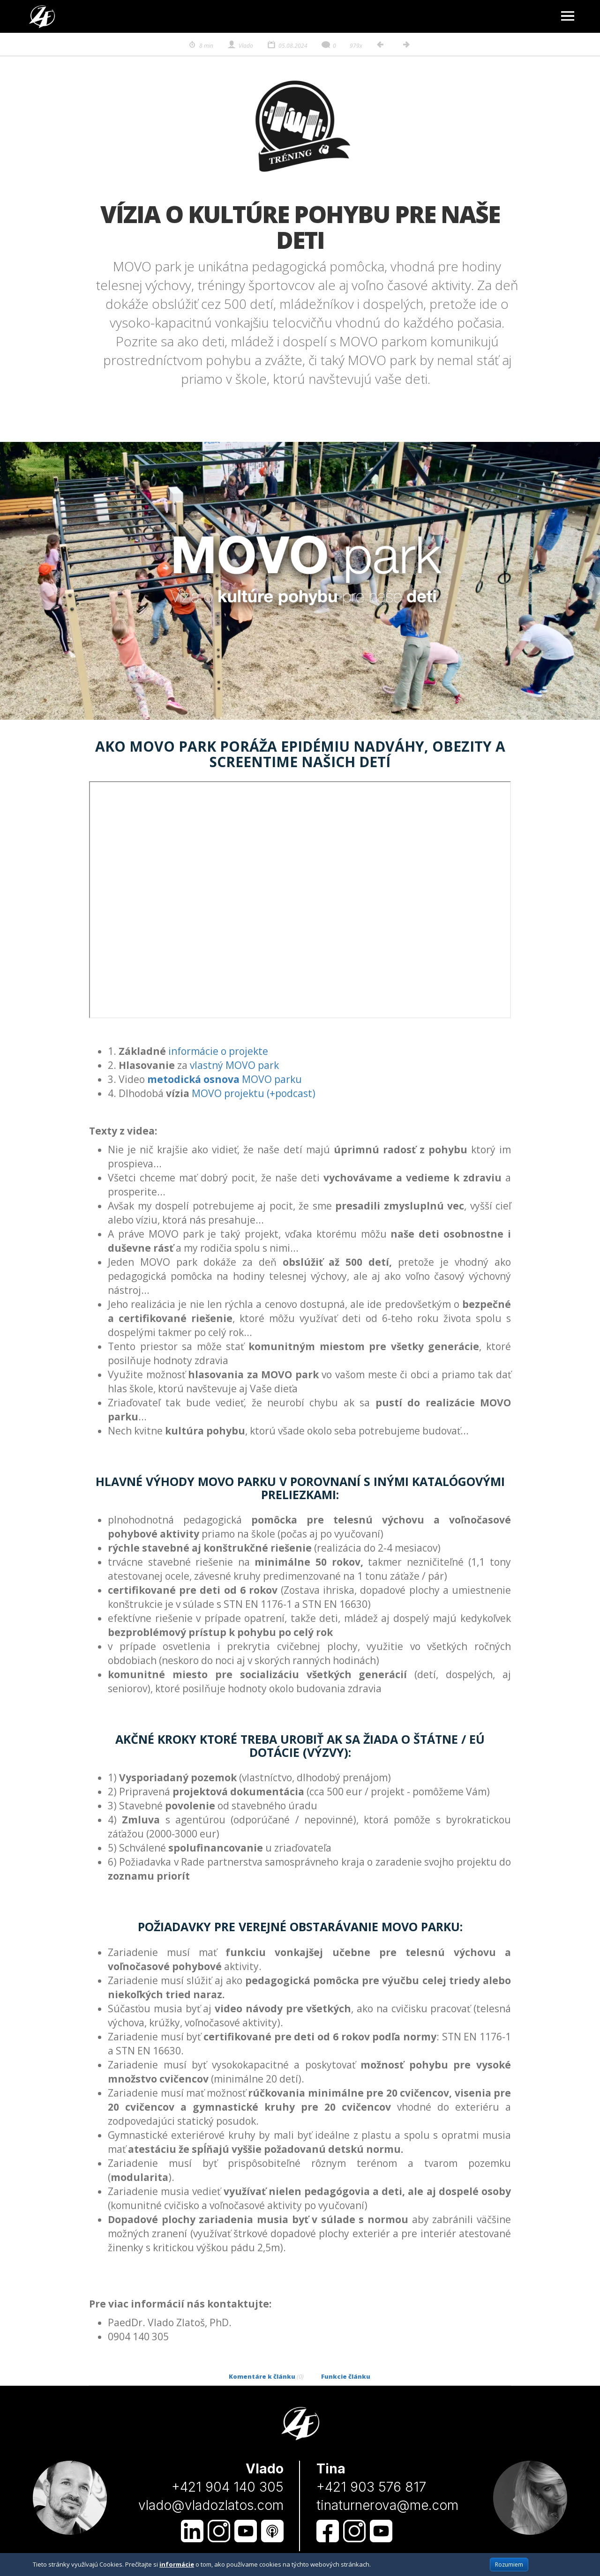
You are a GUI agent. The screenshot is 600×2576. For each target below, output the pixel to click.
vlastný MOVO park (234, 1065)
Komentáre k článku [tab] (266, 2376)
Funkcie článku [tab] (345, 2376)
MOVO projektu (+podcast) (253, 1093)
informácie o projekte (218, 1051)
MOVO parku (224, 1079)
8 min (200, 46)
